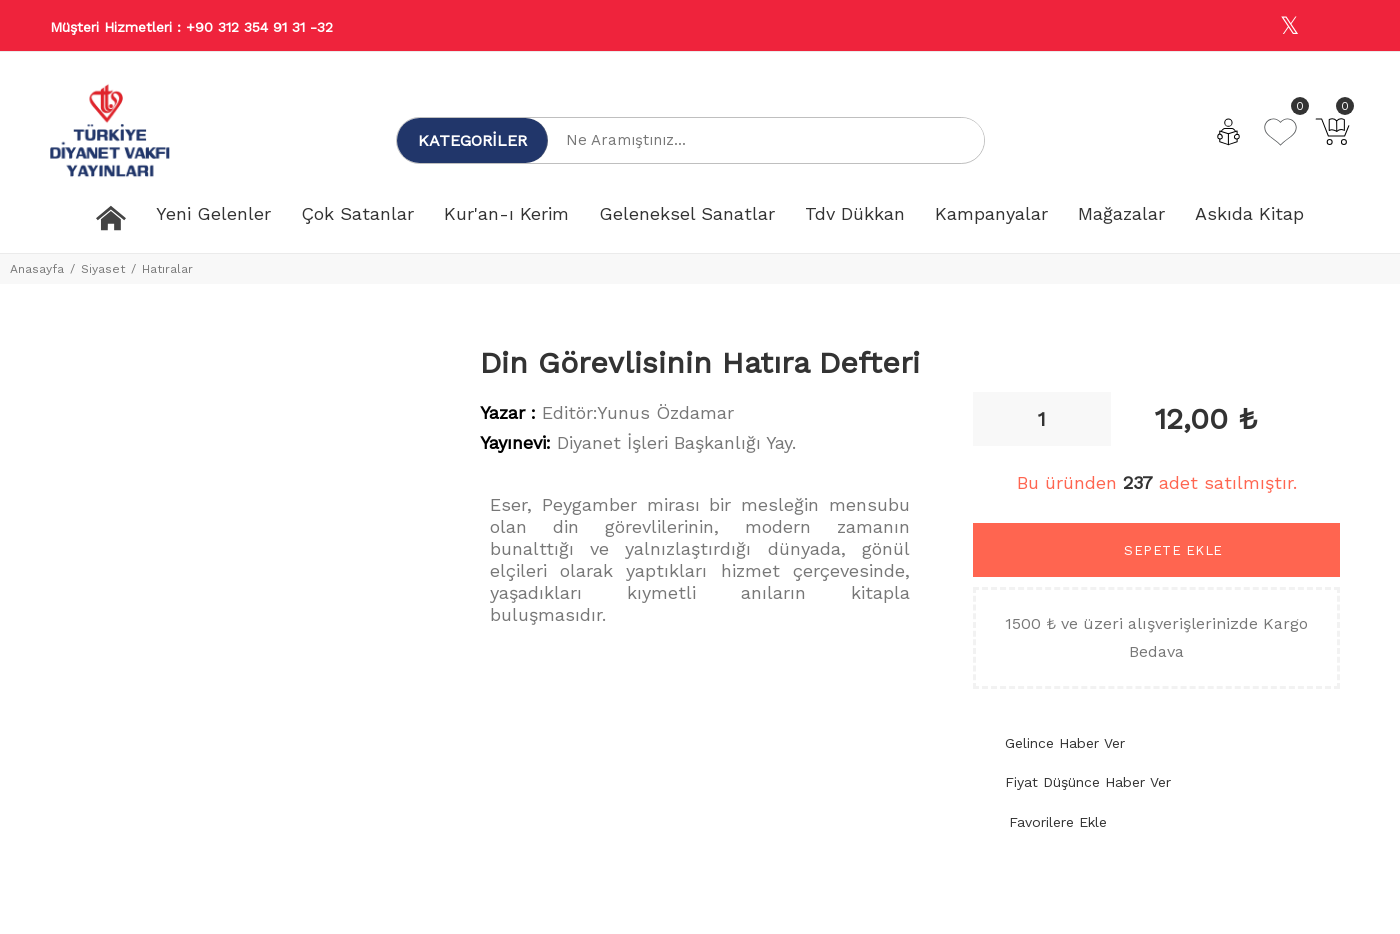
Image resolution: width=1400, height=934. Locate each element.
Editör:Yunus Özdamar (638, 412)
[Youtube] (1333, 26)
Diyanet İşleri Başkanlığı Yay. (676, 442)
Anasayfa (37, 269)
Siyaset (103, 269)
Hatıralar (167, 269)
